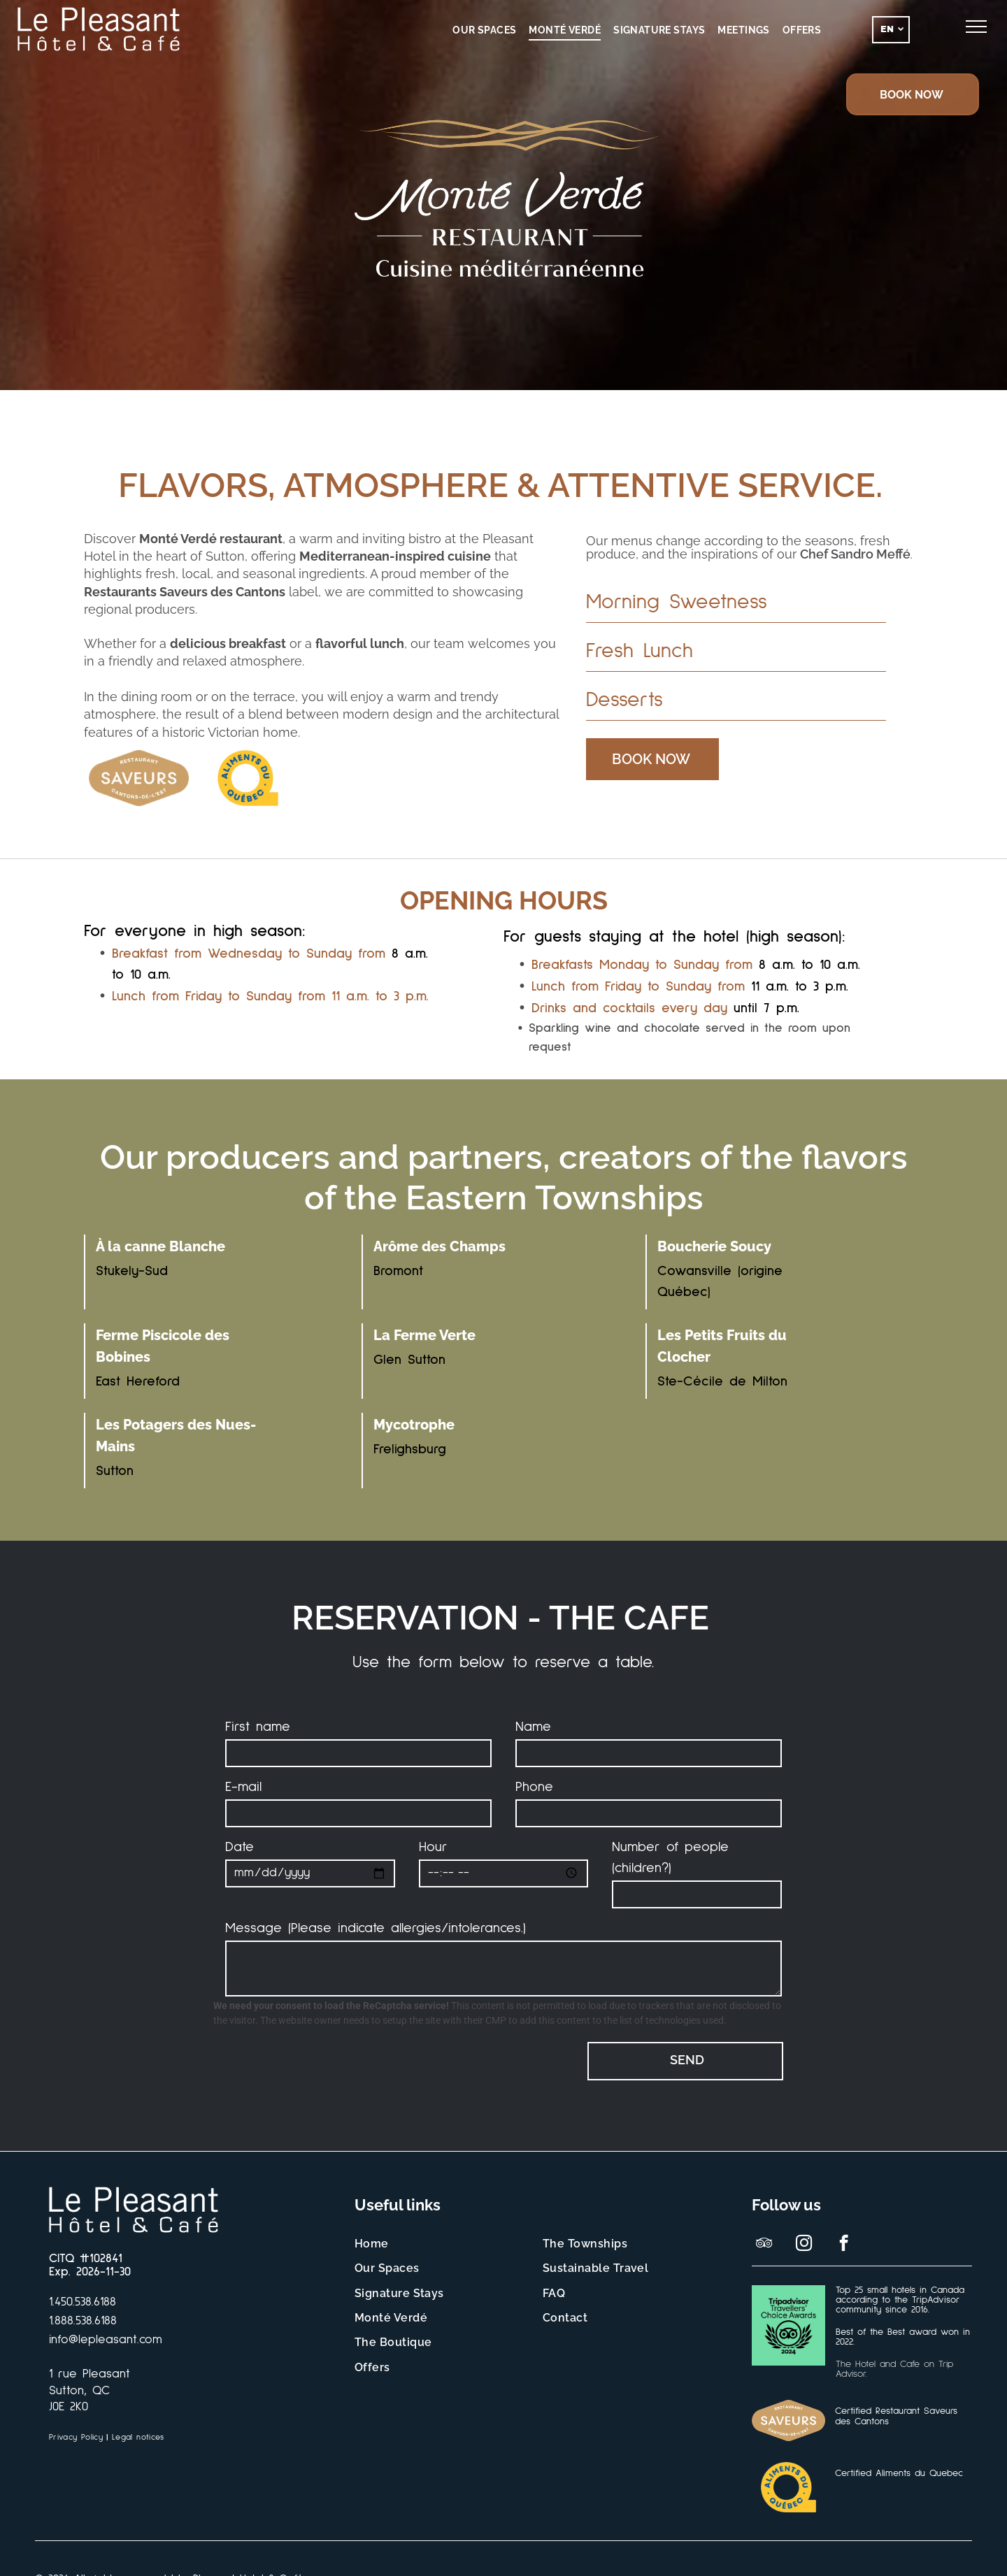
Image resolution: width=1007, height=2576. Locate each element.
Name (533, 1727)
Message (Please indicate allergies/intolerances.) (375, 1928)
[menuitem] (484, 30)
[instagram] (804, 2245)
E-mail (243, 1787)
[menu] (976, 26)
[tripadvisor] (764, 2245)
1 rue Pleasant (89, 2374)
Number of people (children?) (670, 1857)
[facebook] (843, 2245)
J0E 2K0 (68, 2407)
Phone (534, 1787)
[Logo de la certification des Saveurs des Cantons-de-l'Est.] (138, 778)
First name (257, 1727)
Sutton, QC (79, 2390)
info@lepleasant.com (105, 2339)
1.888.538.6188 (83, 2321)
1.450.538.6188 (82, 2302)
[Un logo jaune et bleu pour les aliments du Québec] (247, 778)
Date (239, 1847)
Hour (433, 1847)
